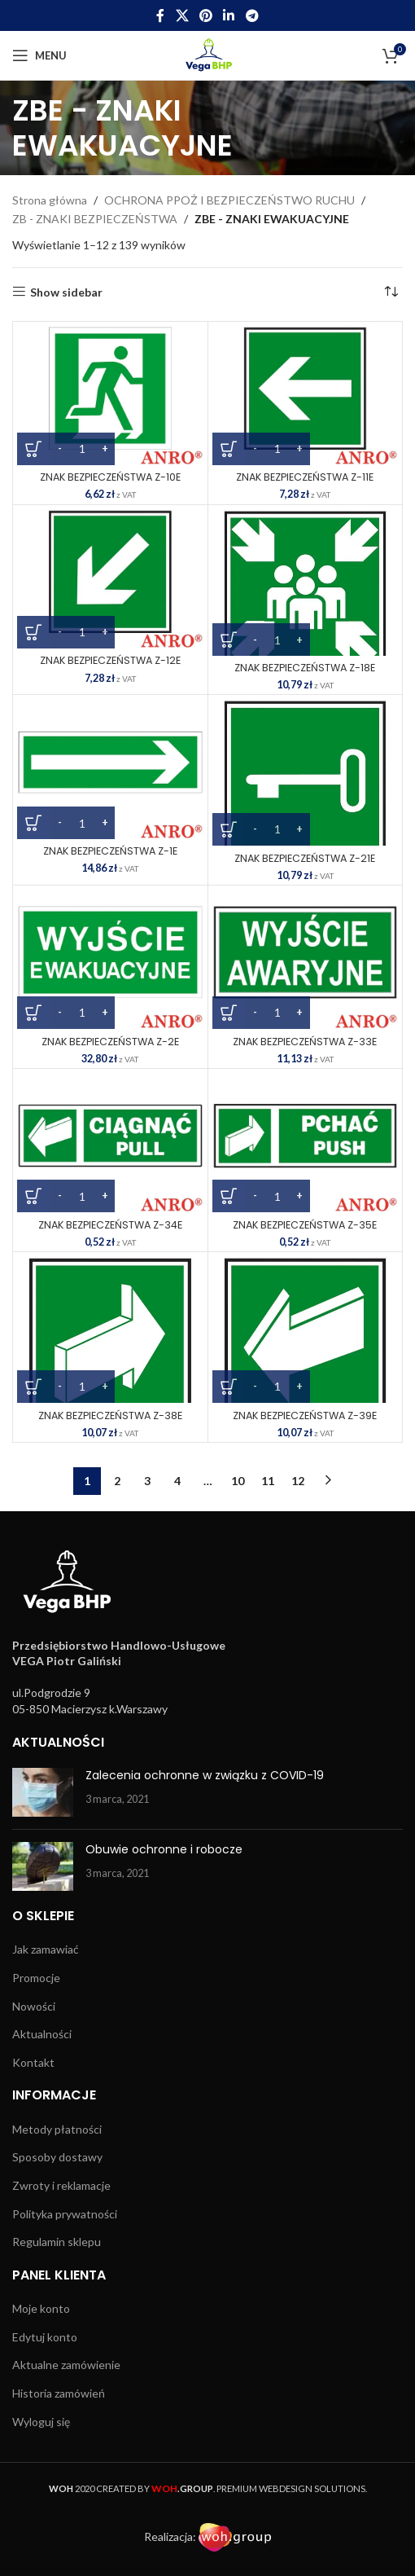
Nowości (33, 2006)
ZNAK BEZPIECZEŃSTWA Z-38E (110, 1415)
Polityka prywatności (64, 2214)
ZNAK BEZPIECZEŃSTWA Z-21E (304, 858)
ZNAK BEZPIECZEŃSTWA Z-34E (110, 1225)
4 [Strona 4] (177, 1481)
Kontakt (33, 2062)
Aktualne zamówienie (66, 2365)
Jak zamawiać (45, 1949)
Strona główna (49, 200)
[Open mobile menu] (39, 55)
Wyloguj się (41, 2422)
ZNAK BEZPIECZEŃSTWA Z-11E (305, 477)
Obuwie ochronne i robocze (163, 1849)
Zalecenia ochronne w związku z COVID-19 (204, 1775)
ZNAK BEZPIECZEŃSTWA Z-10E (110, 477)
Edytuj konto (44, 2337)
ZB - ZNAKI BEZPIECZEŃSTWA (94, 219)
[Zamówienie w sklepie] (390, 292)
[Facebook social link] (160, 15)
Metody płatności (57, 2129)
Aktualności (42, 2034)
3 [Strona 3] (147, 1481)
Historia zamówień (58, 2393)
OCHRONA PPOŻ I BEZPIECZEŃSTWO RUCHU (229, 200)
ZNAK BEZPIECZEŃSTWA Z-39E (305, 1415)
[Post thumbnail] (42, 1792)
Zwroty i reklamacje (61, 2185)
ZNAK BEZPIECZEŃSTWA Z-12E (110, 660)
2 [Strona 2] (117, 1481)
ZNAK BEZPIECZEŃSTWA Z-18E (304, 668)
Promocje (36, 1978)
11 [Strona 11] (267, 1481)
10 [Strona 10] (237, 1481)
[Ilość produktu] (82, 449)
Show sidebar (66, 291)
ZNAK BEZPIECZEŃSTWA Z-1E (110, 851)
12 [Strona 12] (297, 1481)
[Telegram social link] (252, 15)
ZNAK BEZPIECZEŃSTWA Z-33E (305, 1041)
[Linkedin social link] (229, 15)
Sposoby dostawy (57, 2157)
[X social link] (182, 15)
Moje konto (41, 2308)
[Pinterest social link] (205, 15)
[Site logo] (208, 54)
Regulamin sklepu (56, 2242)
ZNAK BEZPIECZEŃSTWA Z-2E (110, 1041)
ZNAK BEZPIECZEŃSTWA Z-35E (305, 1225)
